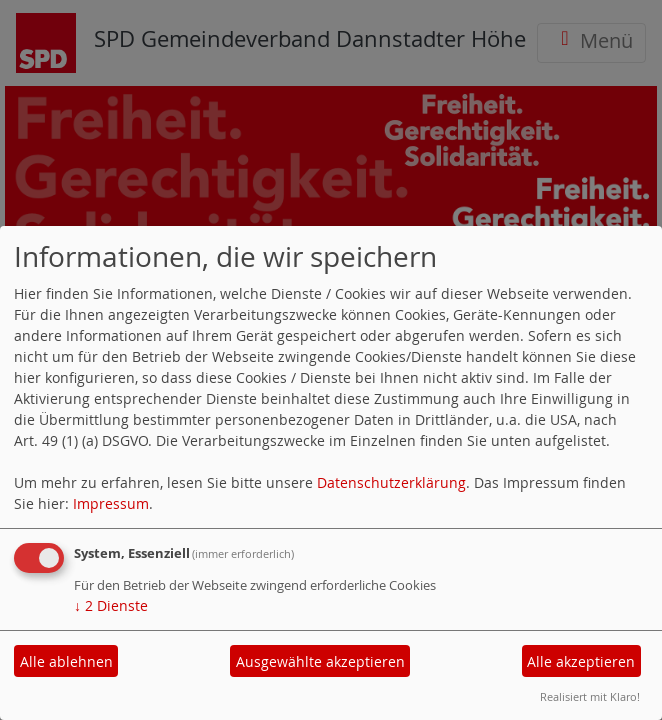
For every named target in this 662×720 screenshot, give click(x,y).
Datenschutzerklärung (391, 482)
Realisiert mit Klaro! (590, 696)
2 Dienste (111, 605)
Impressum (111, 503)
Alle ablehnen (66, 661)
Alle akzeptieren (581, 661)
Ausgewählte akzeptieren (320, 661)
